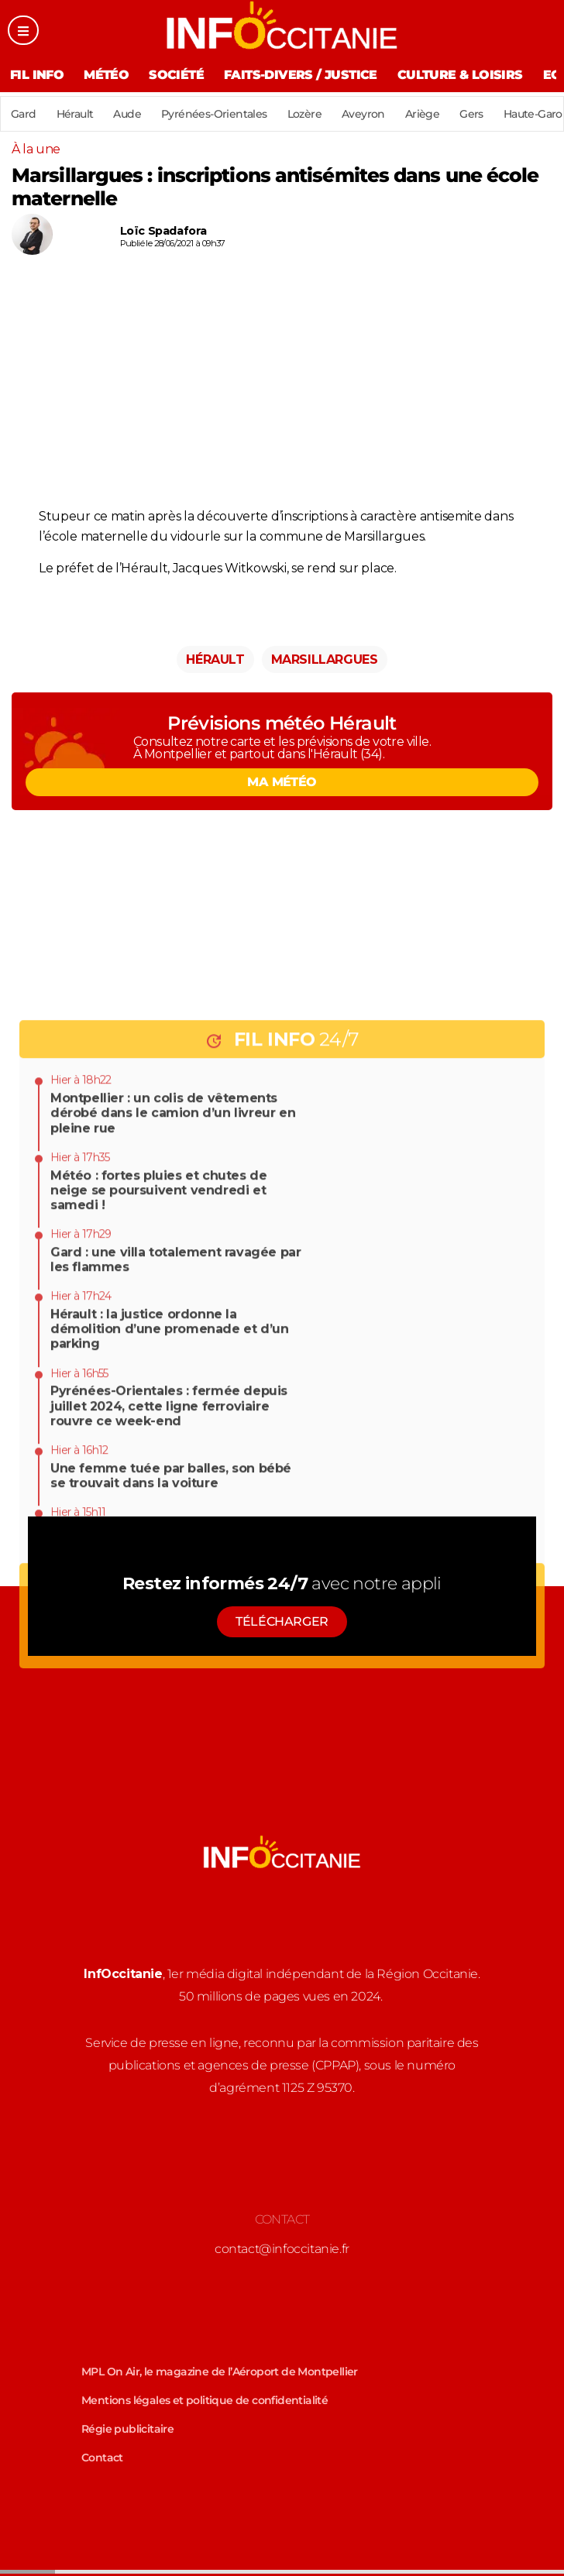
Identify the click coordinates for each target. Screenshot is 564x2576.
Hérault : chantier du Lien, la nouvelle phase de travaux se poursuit (168, 1823)
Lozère (304, 114)
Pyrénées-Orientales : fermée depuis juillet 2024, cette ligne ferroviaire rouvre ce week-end (168, 1691)
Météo (106, 74)
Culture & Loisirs (460, 74)
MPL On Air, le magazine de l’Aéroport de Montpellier (219, 2372)
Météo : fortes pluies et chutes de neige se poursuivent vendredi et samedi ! (158, 1475)
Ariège (422, 114)
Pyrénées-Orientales (214, 114)
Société (176, 74)
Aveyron (363, 114)
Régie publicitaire (127, 2429)
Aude (127, 114)
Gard (23, 114)
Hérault (75, 114)
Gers (471, 114)
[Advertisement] (282, 385)
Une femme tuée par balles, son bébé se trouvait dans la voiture (170, 1761)
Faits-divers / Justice (300, 74)
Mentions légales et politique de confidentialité (204, 2400)
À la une (36, 149)
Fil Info (37, 74)
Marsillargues (324, 659)
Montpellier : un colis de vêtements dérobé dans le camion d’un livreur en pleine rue (172, 1398)
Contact (102, 2457)
